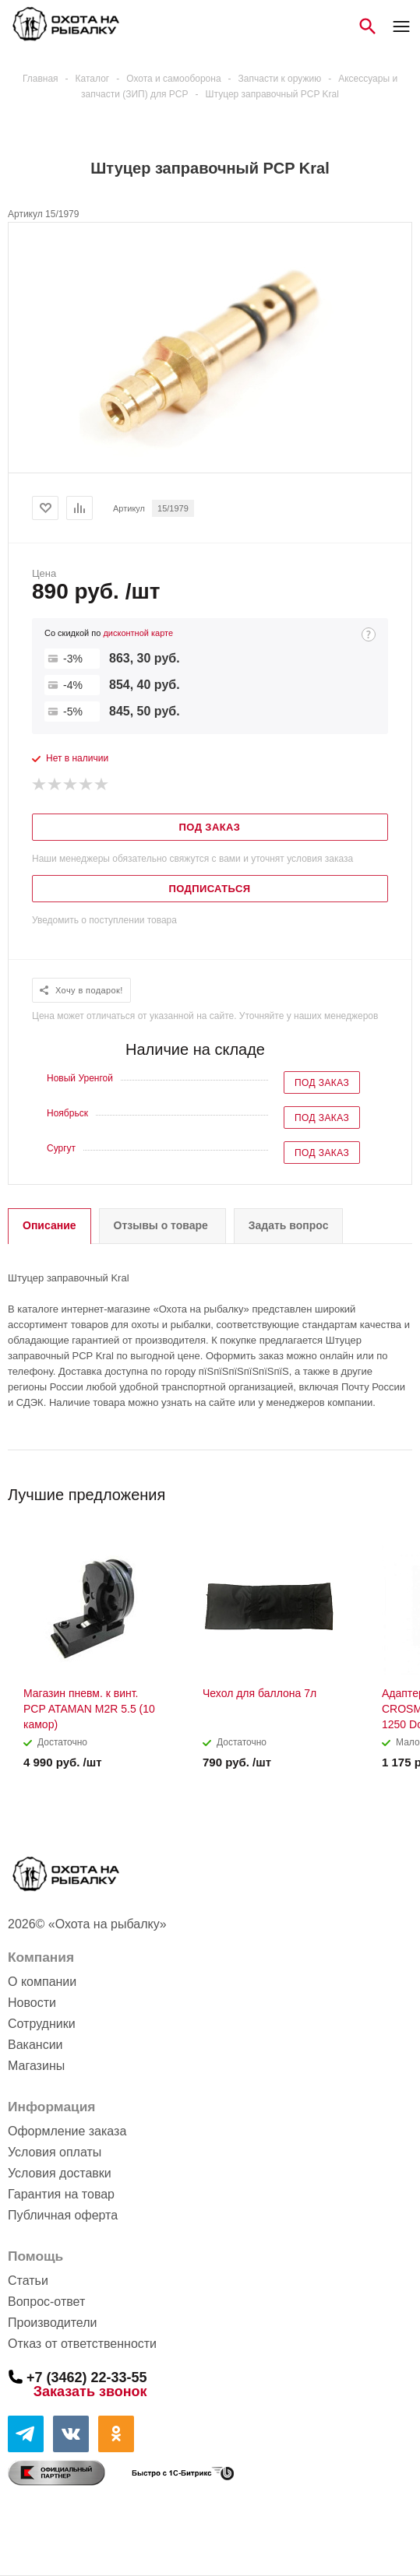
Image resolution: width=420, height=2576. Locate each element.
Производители (52, 2322)
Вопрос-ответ (46, 2301)
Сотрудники (42, 2023)
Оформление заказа (67, 2131)
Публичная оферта (63, 2215)
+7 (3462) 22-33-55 (86, 2376)
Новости (32, 2002)
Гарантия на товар (61, 2194)
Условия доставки (59, 2173)
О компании (42, 1981)
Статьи (28, 2280)
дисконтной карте (138, 633)
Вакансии (35, 2044)
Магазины (36, 2065)
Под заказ (322, 1082)
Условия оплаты (54, 2152)
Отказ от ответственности (82, 2343)
